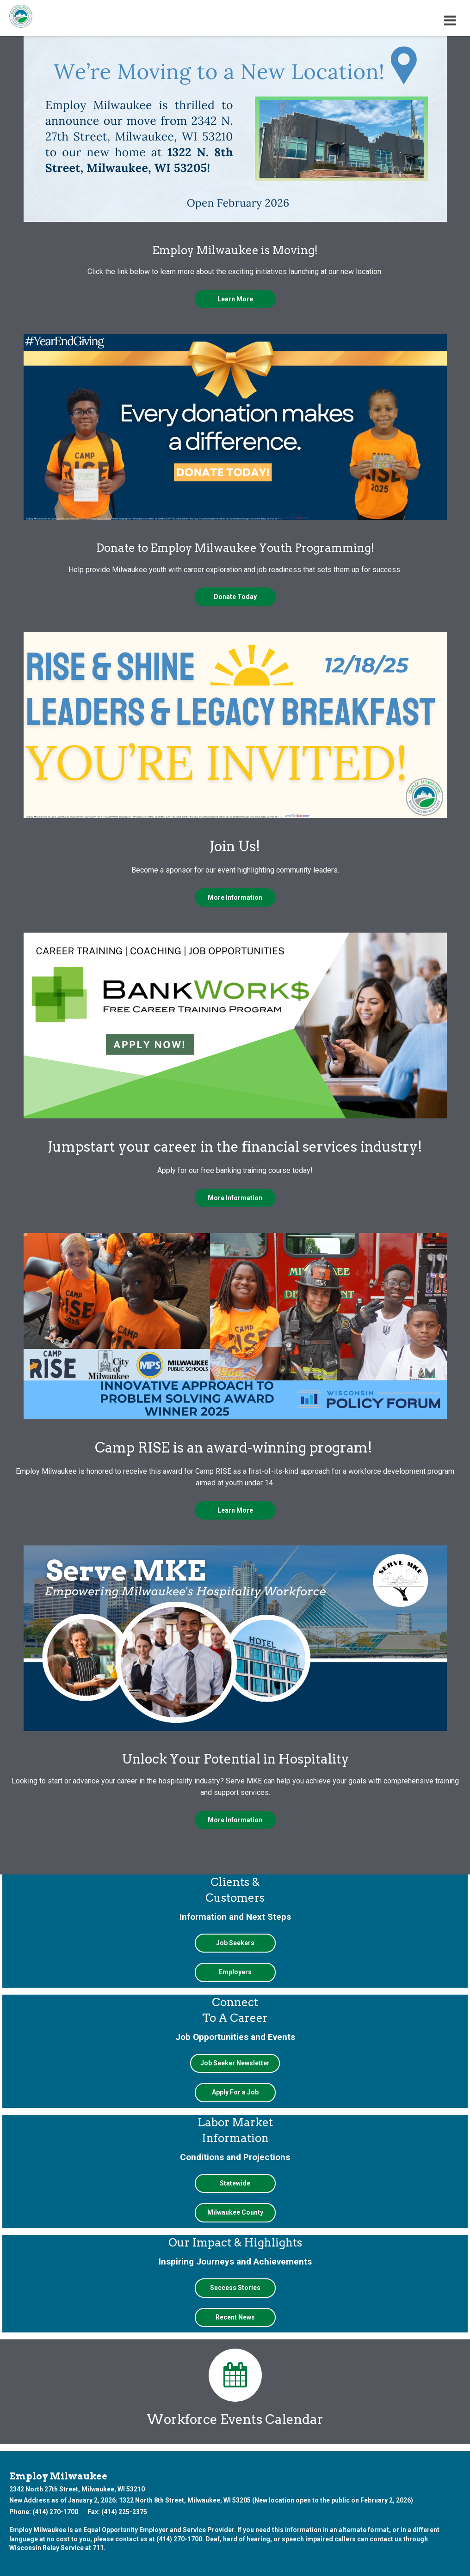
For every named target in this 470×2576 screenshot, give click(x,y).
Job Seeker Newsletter (235, 2063)
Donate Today (235, 596)
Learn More (235, 299)
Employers (235, 1972)
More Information (235, 897)
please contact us (120, 2539)
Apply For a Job (235, 2092)
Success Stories (235, 2287)
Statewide (235, 2183)
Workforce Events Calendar (235, 2388)
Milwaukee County (235, 2212)
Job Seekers (235, 1943)
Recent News (235, 2317)
